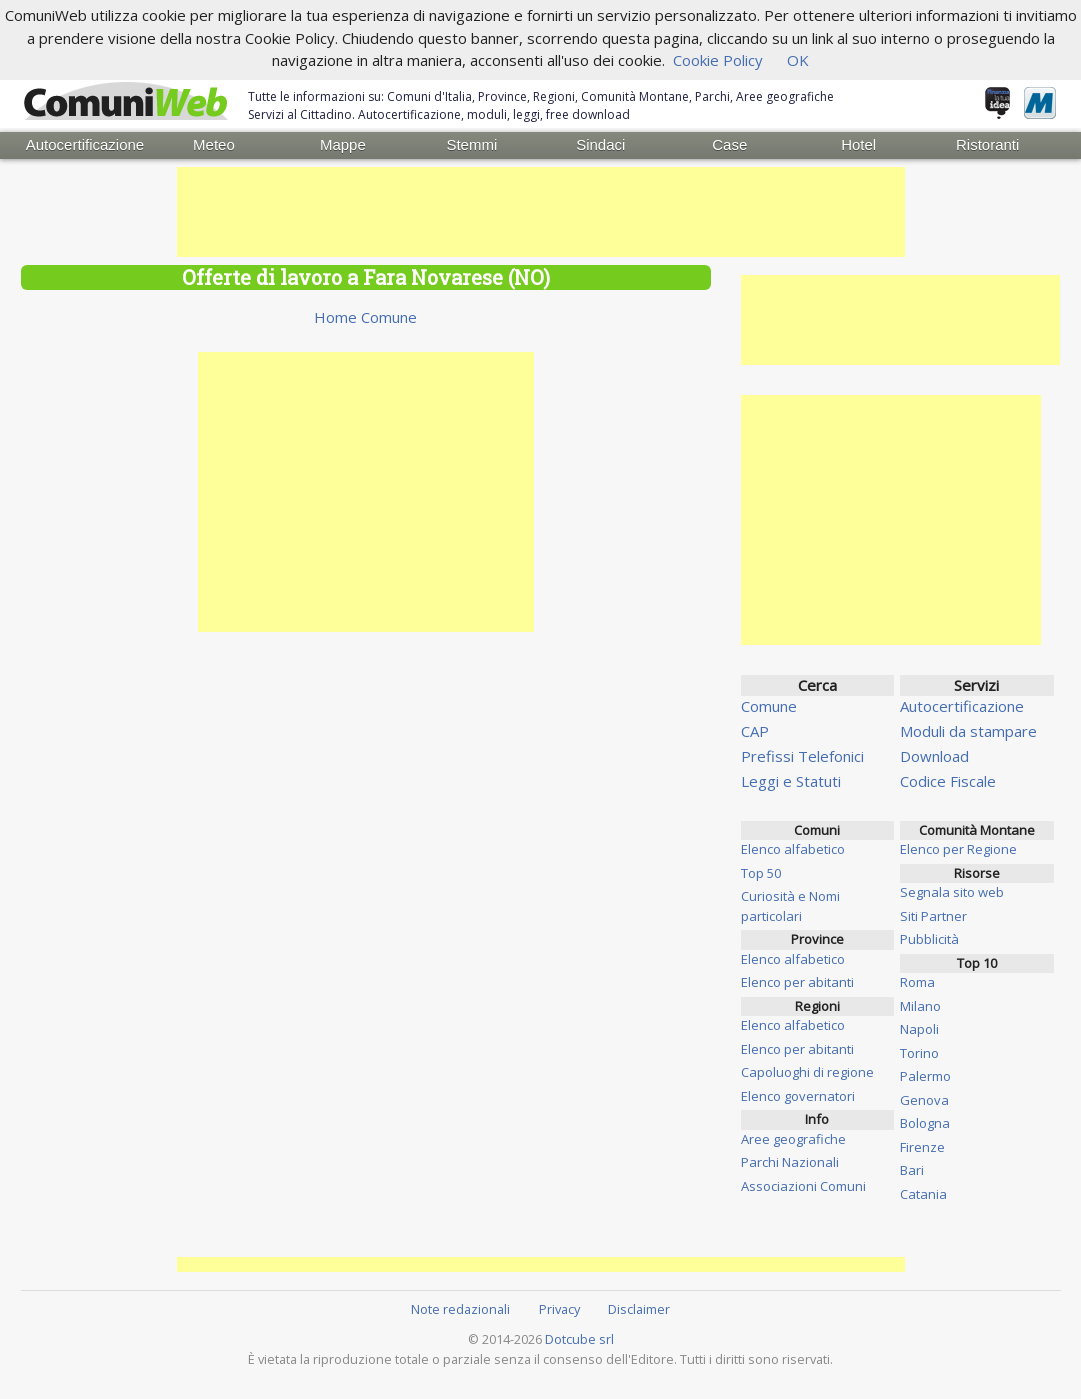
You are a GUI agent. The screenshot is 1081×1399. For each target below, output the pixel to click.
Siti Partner (933, 915)
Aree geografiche (793, 1138)
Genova (924, 1099)
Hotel (858, 144)
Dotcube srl (579, 1338)
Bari (912, 1169)
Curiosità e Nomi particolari (790, 905)
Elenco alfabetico (793, 848)
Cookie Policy (718, 60)
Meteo (214, 144)
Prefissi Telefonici (802, 755)
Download (934, 755)
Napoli (919, 1028)
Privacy (559, 1308)
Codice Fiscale (948, 780)
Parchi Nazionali (790, 1161)
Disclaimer (639, 1308)
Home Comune (365, 316)
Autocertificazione (85, 144)
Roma (917, 981)
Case (729, 144)
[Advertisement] (541, 211)
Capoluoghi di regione (807, 1071)
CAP (755, 730)
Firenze (922, 1146)
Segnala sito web (952, 891)
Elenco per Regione (958, 848)
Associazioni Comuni (803, 1185)
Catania (923, 1193)
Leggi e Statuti (791, 780)
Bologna (925, 1122)
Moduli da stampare (968, 730)
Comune (769, 705)
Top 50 (761, 872)
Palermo (925, 1075)
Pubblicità (929, 938)
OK (798, 60)
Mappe (343, 144)
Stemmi (471, 144)
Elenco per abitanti (797, 981)
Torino (919, 1052)
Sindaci (600, 144)
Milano (920, 1005)
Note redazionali (460, 1308)
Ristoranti (987, 144)
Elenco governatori (798, 1095)
